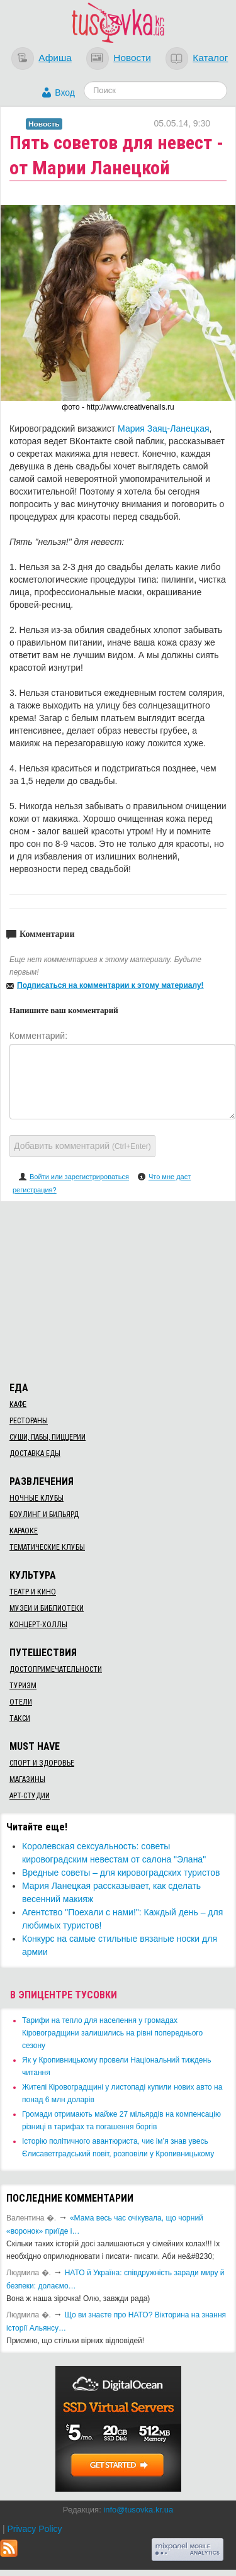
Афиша (55, 57)
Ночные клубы (36, 1498)
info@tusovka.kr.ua (138, 2509)
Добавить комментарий (82, 1146)
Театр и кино (32, 1592)
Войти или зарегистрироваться (79, 1176)
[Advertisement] (118, 1289)
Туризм (23, 1685)
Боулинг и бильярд (44, 1514)
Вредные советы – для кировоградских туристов (121, 1873)
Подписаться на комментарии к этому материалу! (110, 985)
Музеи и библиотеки (46, 1608)
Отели (20, 1702)
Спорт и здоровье (41, 1763)
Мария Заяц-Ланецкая (164, 428)
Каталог (210, 57)
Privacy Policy (34, 2529)
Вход (65, 92)
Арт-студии (29, 1795)
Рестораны (28, 1420)
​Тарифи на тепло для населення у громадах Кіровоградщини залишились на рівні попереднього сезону (112, 2033)
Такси (19, 1718)
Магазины (27, 1779)
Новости (132, 57)
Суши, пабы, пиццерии (47, 1437)
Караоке (23, 1530)
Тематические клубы (47, 1547)
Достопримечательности (55, 1669)
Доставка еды (34, 1453)
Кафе (17, 1404)
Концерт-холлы (38, 1624)
